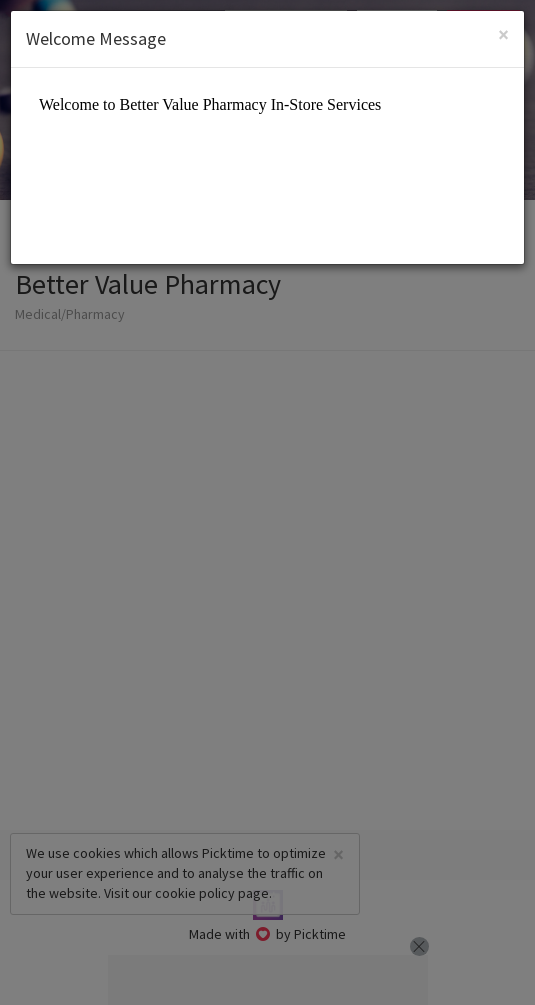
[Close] (503, 34)
